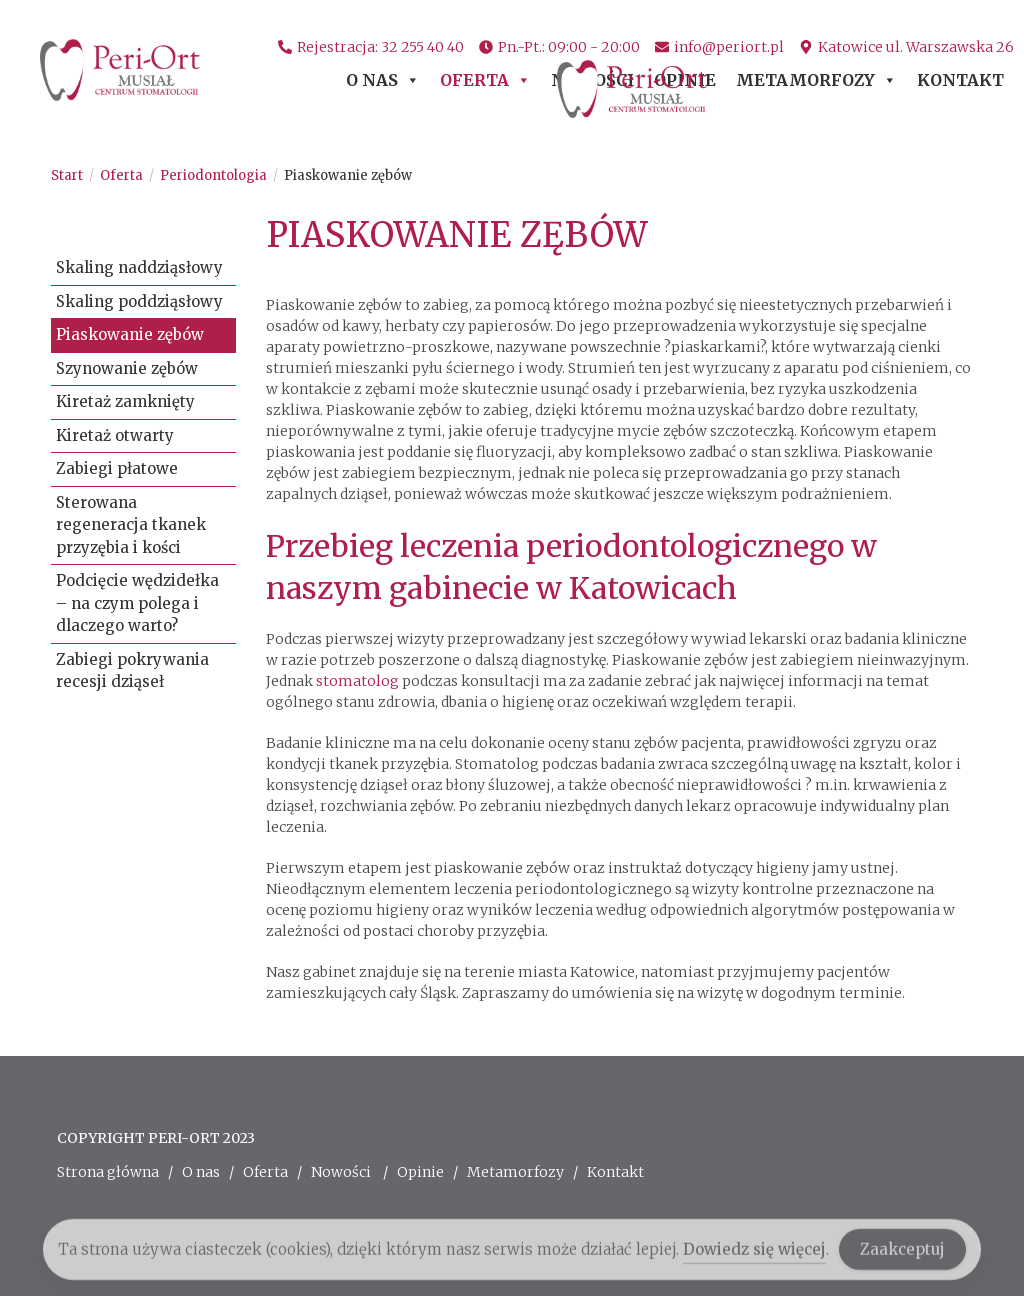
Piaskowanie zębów (348, 175)
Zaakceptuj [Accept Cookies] (902, 1256)
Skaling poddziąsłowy (139, 301)
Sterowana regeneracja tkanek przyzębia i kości (131, 525)
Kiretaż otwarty (115, 435)
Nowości (592, 81)
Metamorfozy (816, 81)
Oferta (485, 81)
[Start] (67, 175)
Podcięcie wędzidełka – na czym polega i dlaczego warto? (137, 603)
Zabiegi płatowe (117, 468)
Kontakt (960, 81)
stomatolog (357, 681)
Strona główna (108, 1172)
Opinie (685, 81)
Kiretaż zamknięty (125, 401)
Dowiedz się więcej (754, 1255)
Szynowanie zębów (127, 368)
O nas (383, 81)
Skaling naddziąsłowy (139, 267)
